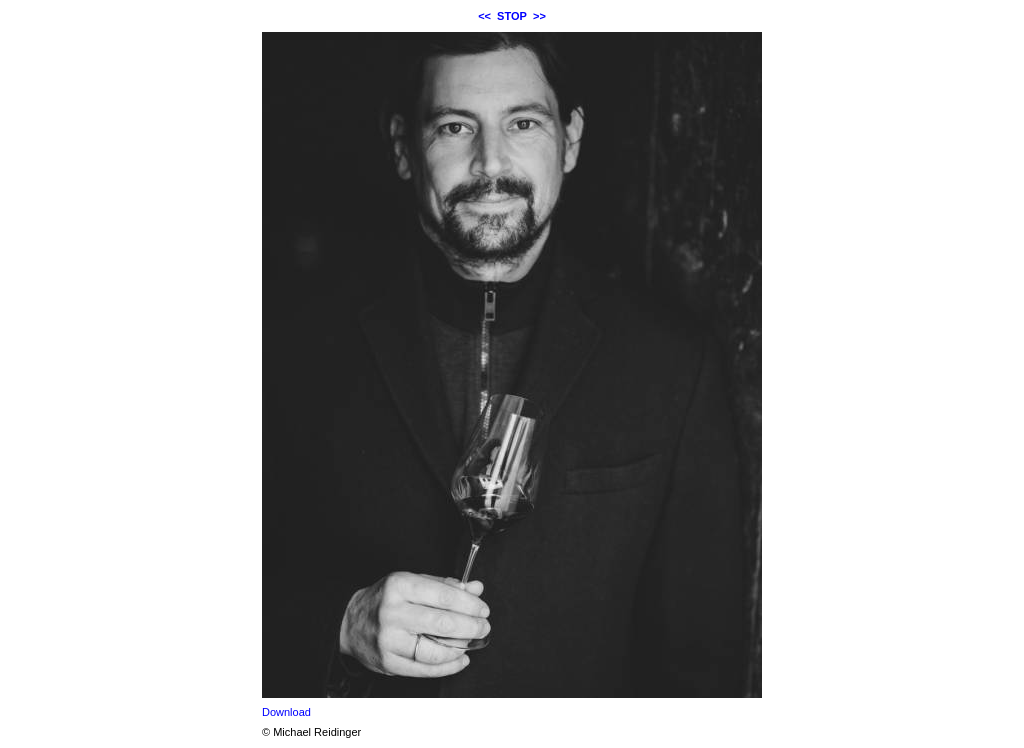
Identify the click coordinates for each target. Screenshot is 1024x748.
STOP (512, 16)
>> (539, 16)
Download (286, 712)
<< (484, 16)
